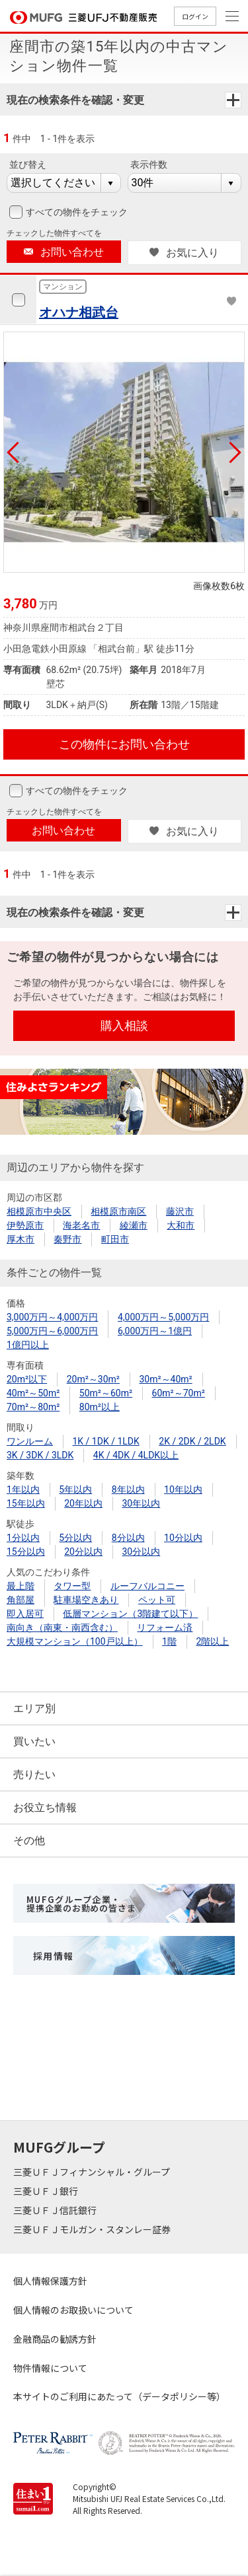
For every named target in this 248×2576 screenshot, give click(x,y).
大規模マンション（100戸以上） (75, 1641)
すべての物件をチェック (75, 212)
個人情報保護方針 (50, 2280)
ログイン (195, 16)
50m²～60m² (105, 1393)
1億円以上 (28, 1345)
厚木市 (20, 1239)
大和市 (180, 1225)
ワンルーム (30, 1441)
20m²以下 (27, 1379)
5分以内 (75, 1537)
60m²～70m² (178, 1393)
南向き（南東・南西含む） (62, 1627)
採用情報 (53, 1955)
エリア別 (34, 1708)
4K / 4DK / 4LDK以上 (136, 1455)
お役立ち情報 (45, 1807)
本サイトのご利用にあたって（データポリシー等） (119, 2396)
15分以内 (26, 1551)
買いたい (34, 1741)
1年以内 (23, 1489)
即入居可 (25, 1613)
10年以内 (183, 1489)
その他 (29, 1840)
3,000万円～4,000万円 (52, 1317)
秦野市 (67, 1239)
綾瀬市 (133, 1225)
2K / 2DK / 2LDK (192, 1441)
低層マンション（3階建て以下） (130, 1613)
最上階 (20, 1586)
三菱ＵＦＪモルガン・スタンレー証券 (93, 2229)
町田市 (115, 1239)
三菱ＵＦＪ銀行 (46, 2191)
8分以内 (128, 1537)
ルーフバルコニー (147, 1586)
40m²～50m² (33, 1393)
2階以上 (212, 1641)
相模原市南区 (118, 1211)
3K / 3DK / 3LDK (40, 1455)
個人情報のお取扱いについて (73, 2309)
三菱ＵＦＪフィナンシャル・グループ (92, 2171)
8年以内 (128, 1489)
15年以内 (26, 1503)
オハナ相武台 (78, 312)
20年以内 (83, 1503)
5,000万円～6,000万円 (52, 1331)
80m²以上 (99, 1407)
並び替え (27, 164)
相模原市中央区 (39, 1211)
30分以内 (141, 1551)
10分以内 (183, 1537)
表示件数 (148, 164)
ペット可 (156, 1599)
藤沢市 (180, 1211)
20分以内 (83, 1551)
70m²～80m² (33, 1407)
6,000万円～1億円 (155, 1331)
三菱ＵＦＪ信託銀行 (56, 2210)
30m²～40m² (165, 1379)
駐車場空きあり (86, 1599)
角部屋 (20, 1599)
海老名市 (81, 1225)
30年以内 (141, 1503)
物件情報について (50, 2368)
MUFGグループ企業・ (81, 1903)
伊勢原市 (25, 1225)
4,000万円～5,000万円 (163, 1317)
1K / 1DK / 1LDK (105, 1441)
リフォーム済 (164, 1627)
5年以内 (75, 1489)
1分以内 (23, 1537)
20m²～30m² (93, 1379)
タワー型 (72, 1586)
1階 (169, 1641)
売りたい (34, 1774)
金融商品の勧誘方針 (55, 2338)
